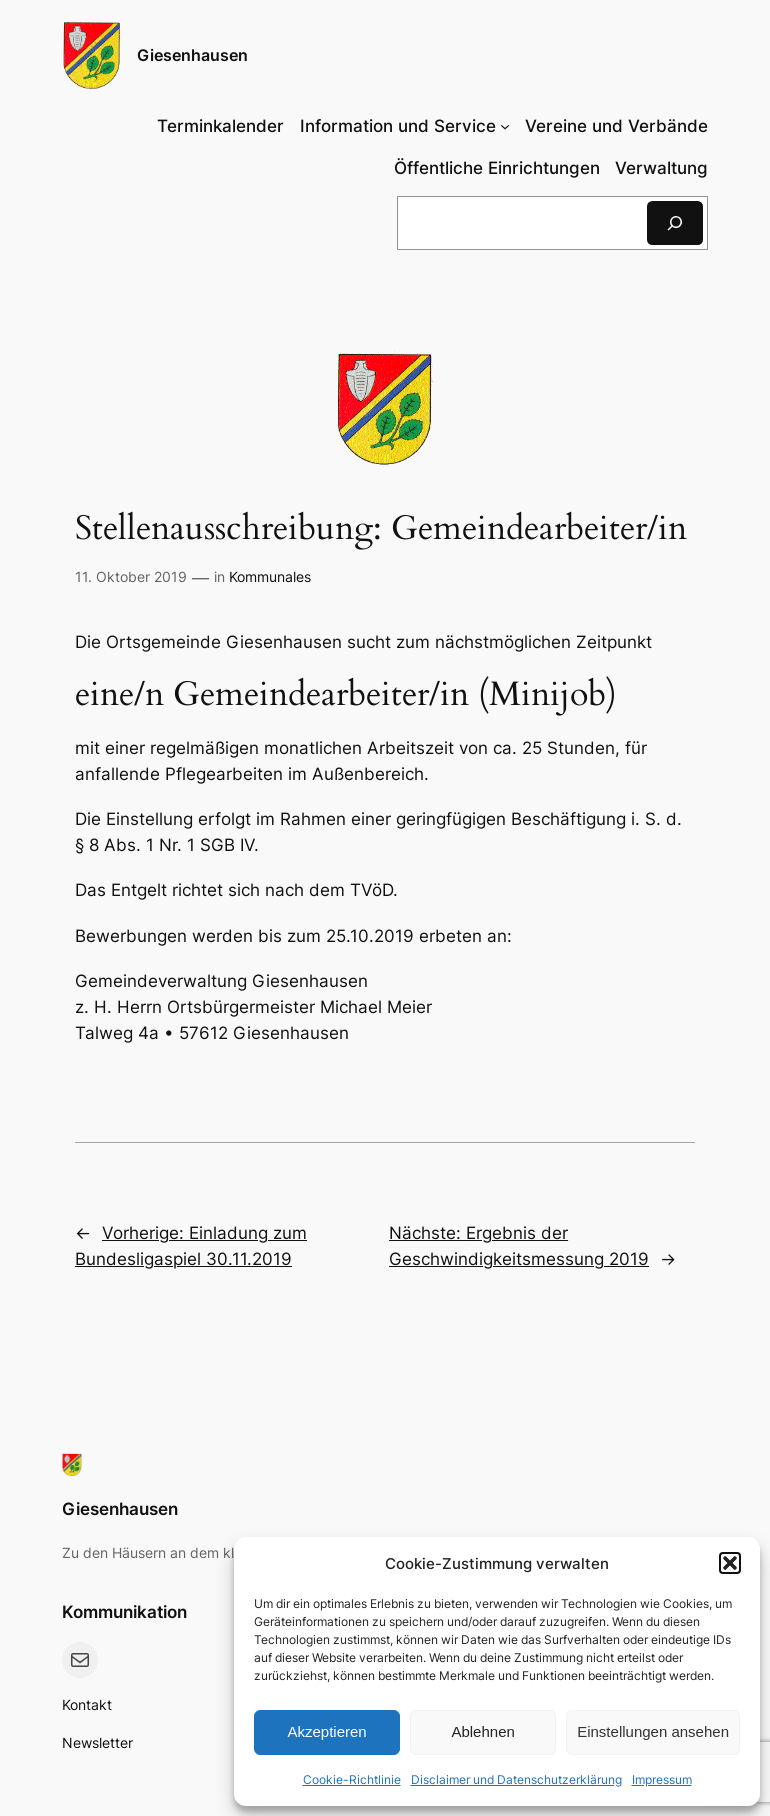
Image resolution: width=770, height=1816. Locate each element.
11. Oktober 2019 (131, 576)
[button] (730, 1563)
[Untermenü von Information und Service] (405, 126)
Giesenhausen (192, 55)
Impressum (662, 1779)
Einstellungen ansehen (653, 1731)
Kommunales (270, 576)
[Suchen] (675, 222)
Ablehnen (482, 1731)
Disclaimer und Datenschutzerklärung (516, 1779)
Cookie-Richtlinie (352, 1779)
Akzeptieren (326, 1731)
